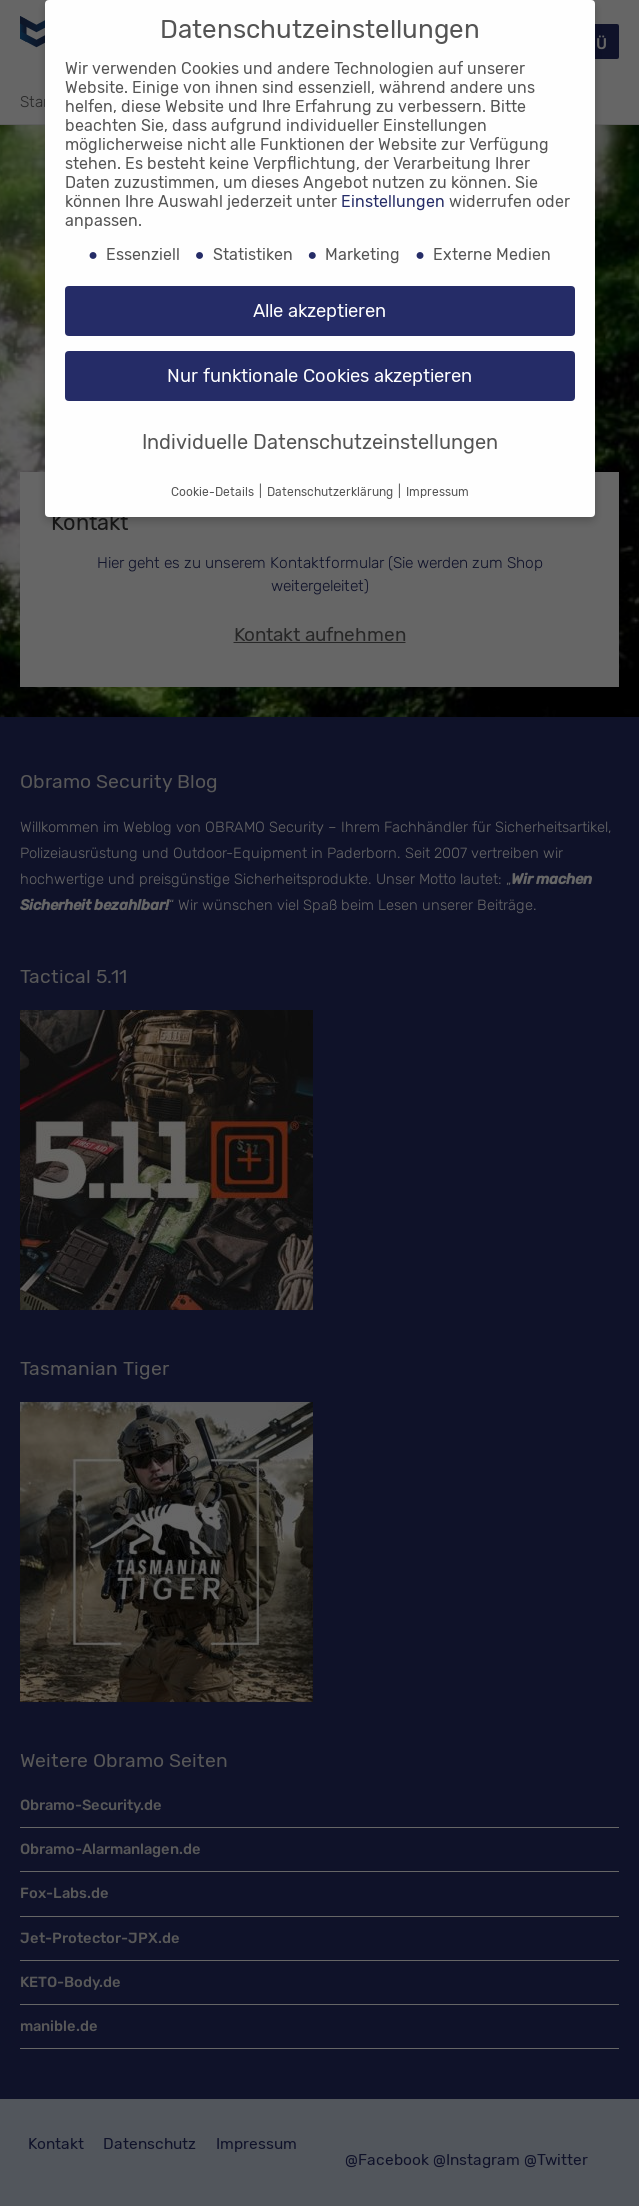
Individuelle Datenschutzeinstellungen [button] (320, 442)
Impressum (437, 492)
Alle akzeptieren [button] (319, 311)
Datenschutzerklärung (331, 492)
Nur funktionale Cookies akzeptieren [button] (319, 376)
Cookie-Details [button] (214, 492)
